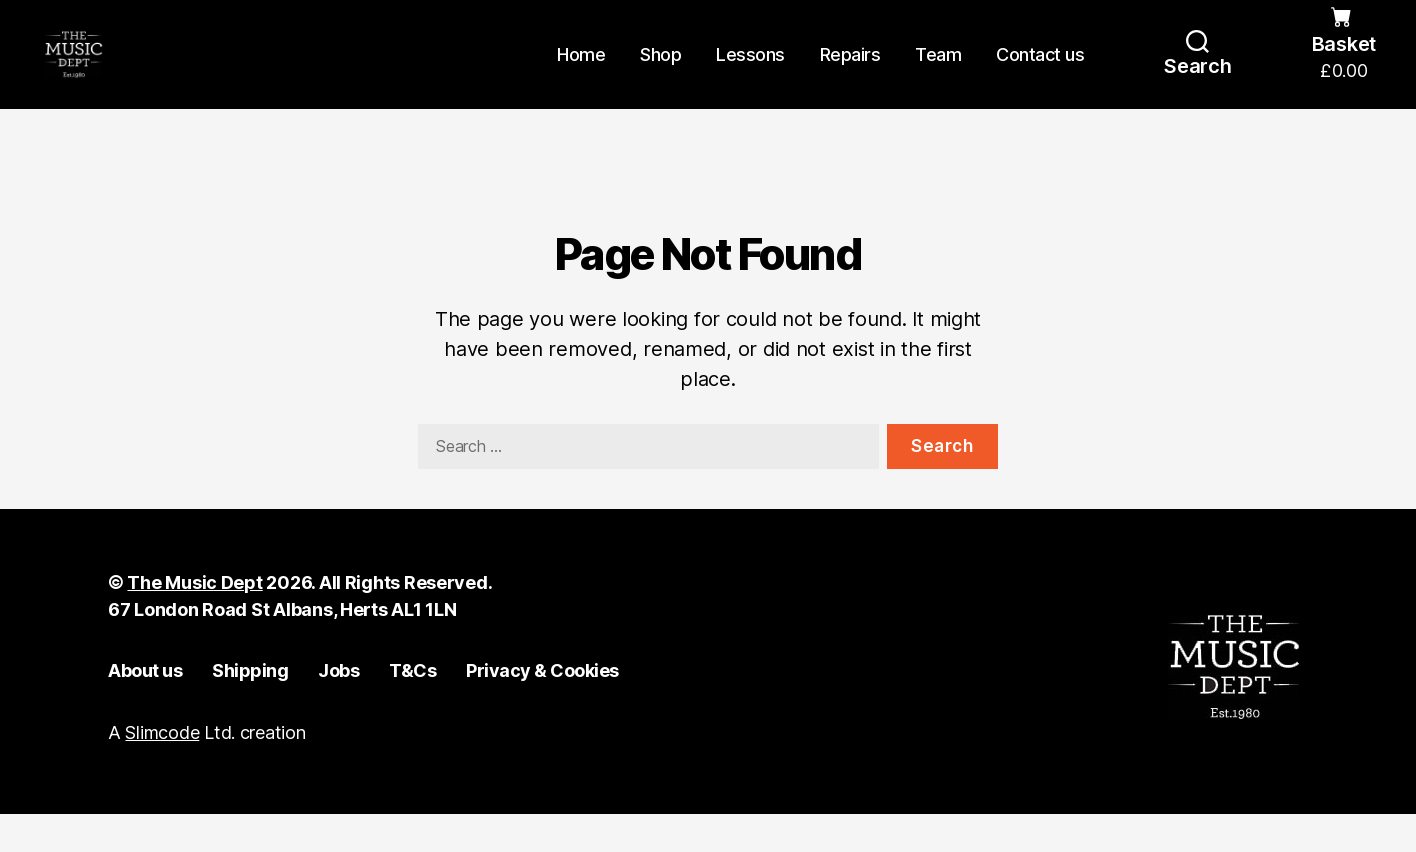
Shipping (250, 707)
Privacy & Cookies (542, 707)
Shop (660, 72)
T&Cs (412, 707)
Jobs (338, 707)
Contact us (1040, 72)
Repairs (850, 72)
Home (581, 72)
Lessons (750, 72)
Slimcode (162, 770)
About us (145, 707)
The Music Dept (194, 619)
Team (938, 72)
